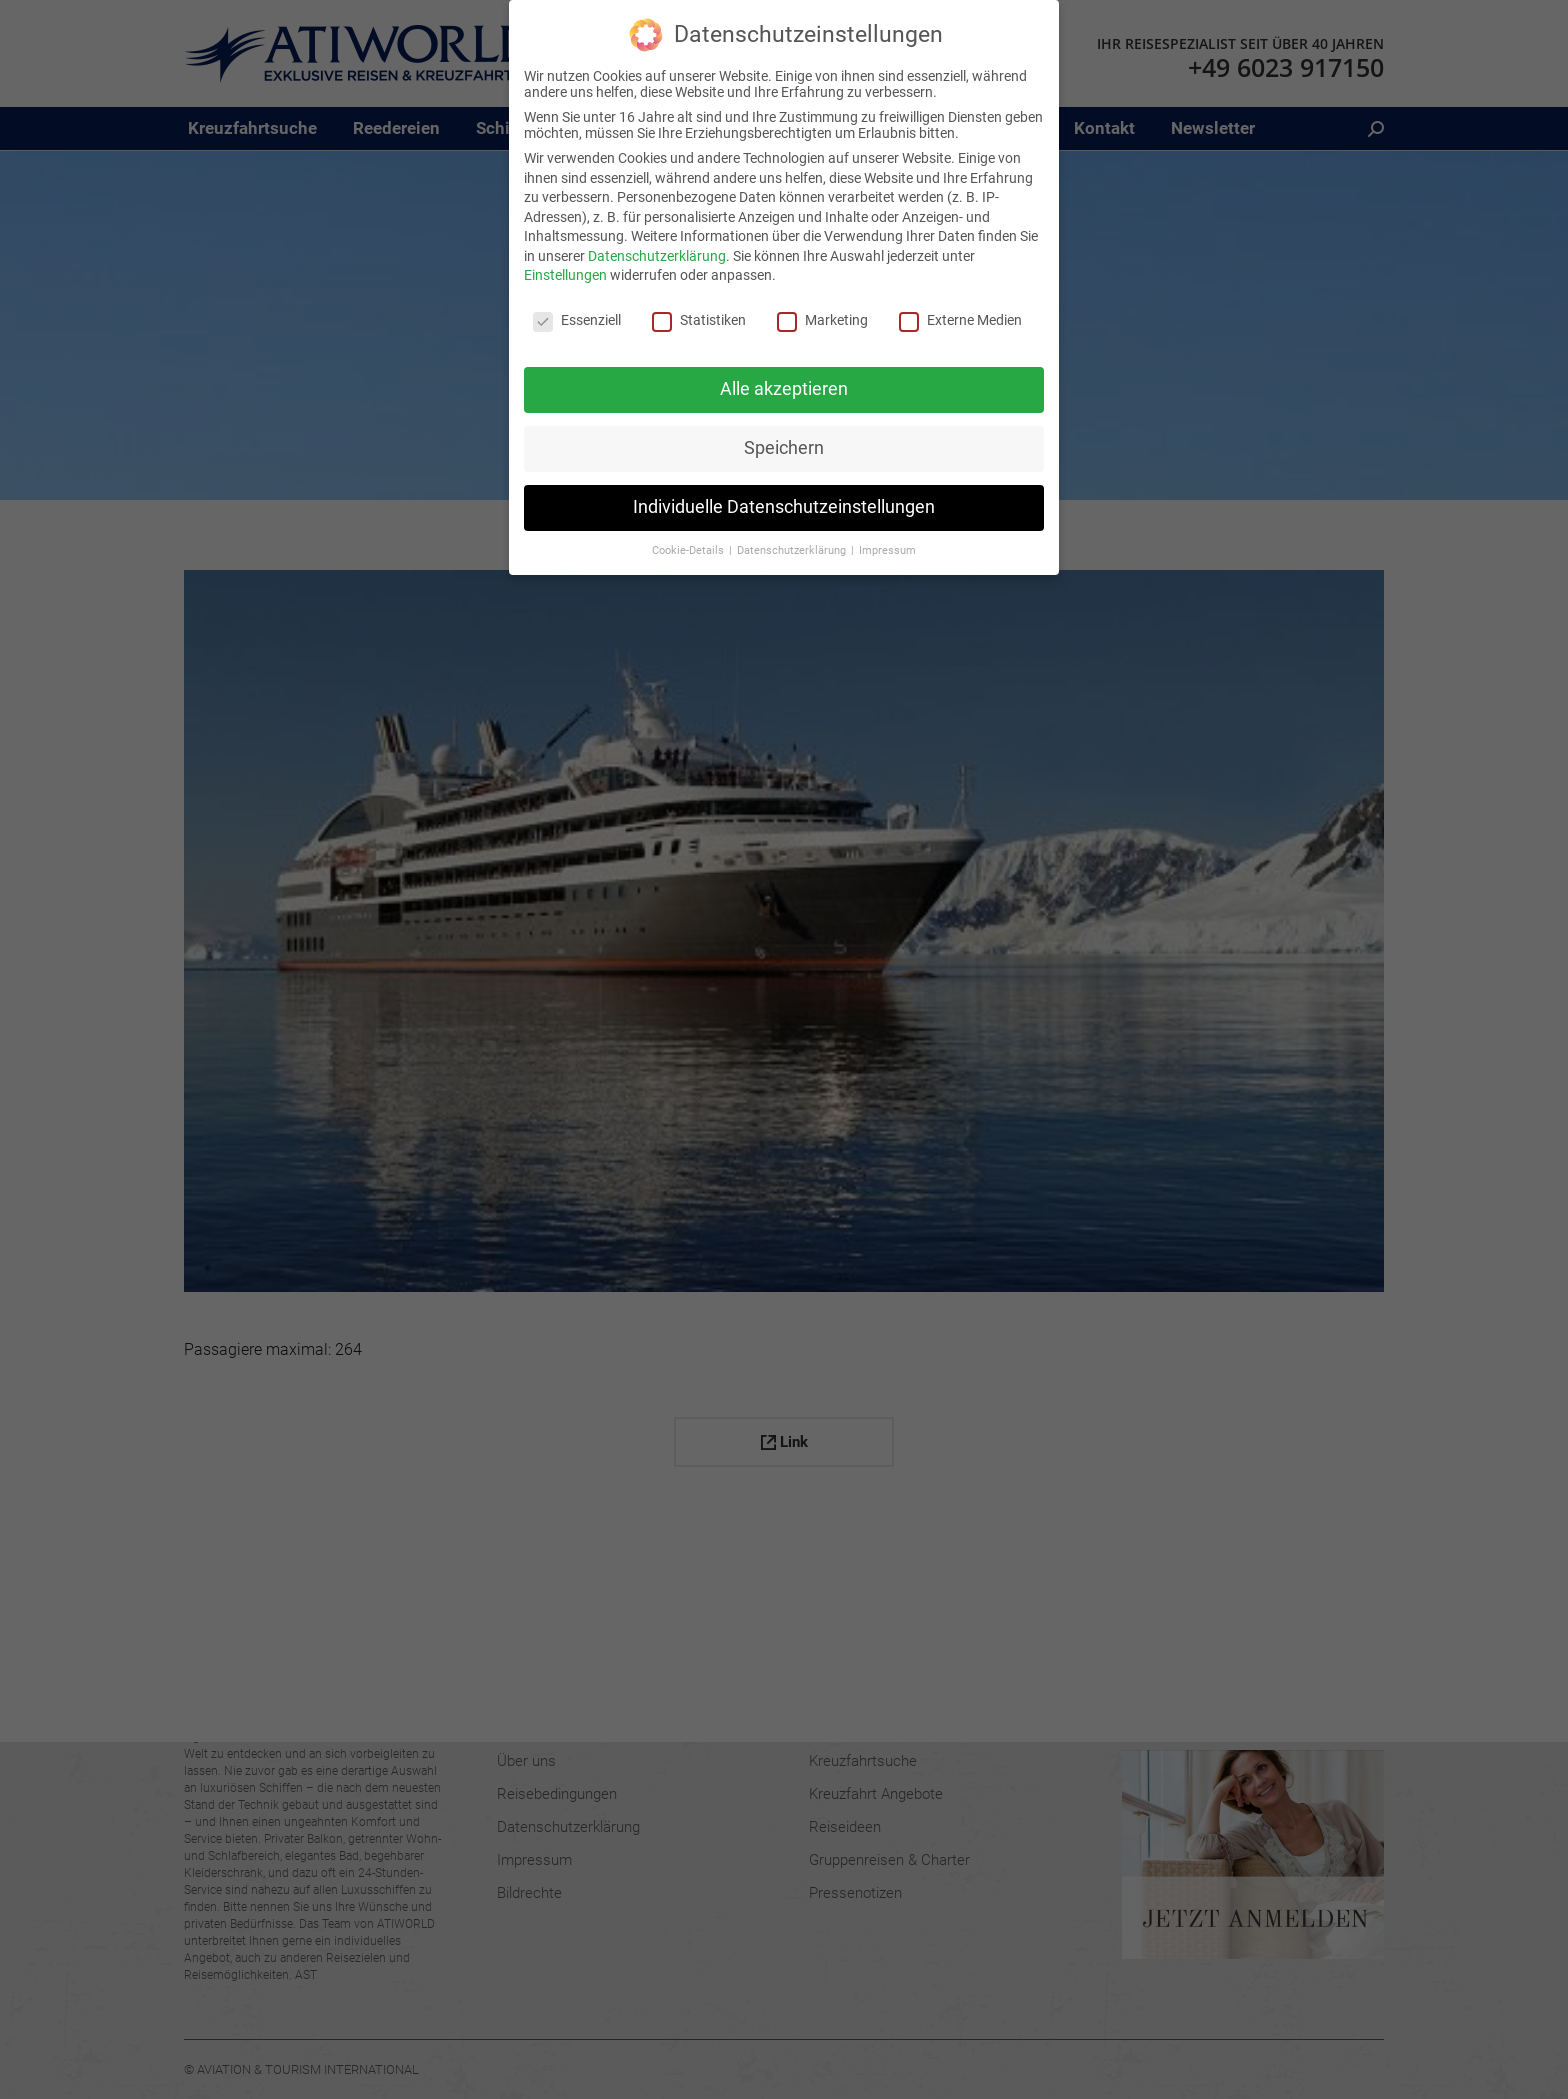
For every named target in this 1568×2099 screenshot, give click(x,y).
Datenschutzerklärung (657, 255)
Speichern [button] (784, 447)
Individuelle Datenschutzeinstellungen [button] (784, 506)
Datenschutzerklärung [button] (793, 549)
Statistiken (699, 320)
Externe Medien (960, 320)
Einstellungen (565, 275)
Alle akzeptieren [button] (784, 388)
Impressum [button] (887, 549)
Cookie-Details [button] (689, 549)
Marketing (822, 320)
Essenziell (577, 320)
